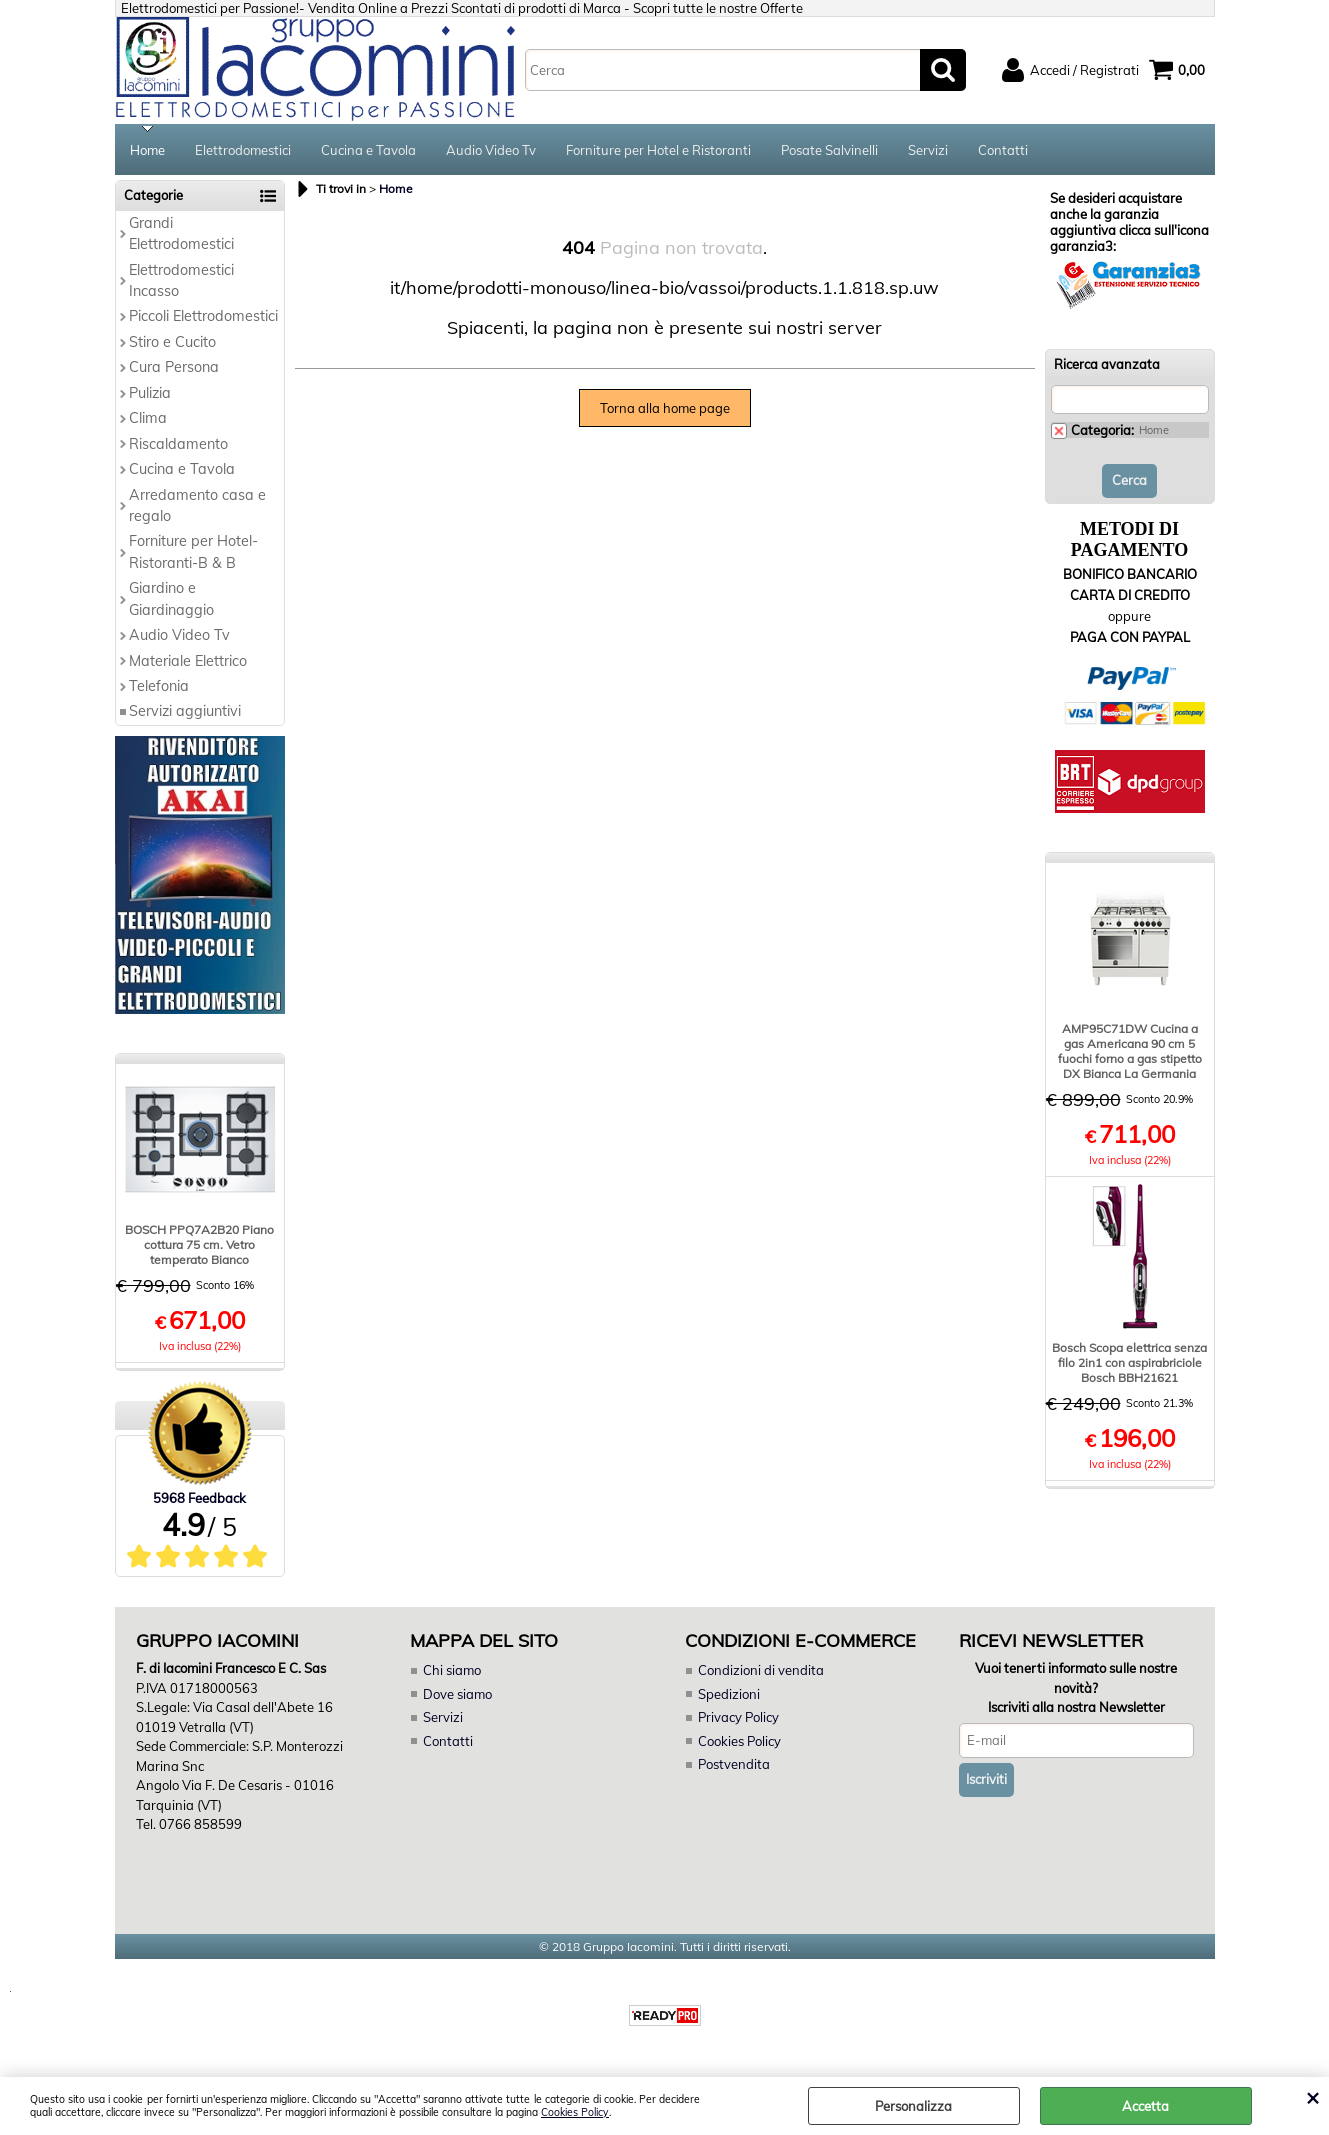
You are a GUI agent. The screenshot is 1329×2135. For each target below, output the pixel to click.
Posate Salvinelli (829, 150)
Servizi (928, 150)
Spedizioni (729, 1694)
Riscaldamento (178, 444)
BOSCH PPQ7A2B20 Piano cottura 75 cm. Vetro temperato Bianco (199, 1244)
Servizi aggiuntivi (185, 711)
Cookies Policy (575, 2112)
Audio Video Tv (491, 150)
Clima (148, 418)
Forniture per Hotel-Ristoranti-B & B (193, 551)
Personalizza (913, 2106)
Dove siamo (457, 1694)
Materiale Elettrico (188, 661)
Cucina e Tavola (368, 150)
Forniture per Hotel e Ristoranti (658, 150)
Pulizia (150, 393)
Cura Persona (174, 367)
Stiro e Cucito (172, 342)
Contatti (1003, 150)
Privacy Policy (738, 1717)
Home (147, 150)
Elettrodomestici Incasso (181, 280)
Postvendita (734, 1764)
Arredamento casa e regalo (197, 505)
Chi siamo (452, 1670)
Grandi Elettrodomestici (181, 233)
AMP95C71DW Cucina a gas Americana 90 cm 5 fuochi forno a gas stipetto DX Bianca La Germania (1130, 1051)
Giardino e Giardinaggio (171, 598)
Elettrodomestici (243, 150)
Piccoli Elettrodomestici (203, 316)
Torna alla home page (665, 408)
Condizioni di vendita (761, 1670)
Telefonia (159, 686)
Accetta (1145, 2106)
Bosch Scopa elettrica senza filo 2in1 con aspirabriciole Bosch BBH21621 (1129, 1362)
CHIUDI (1312, 2097)
